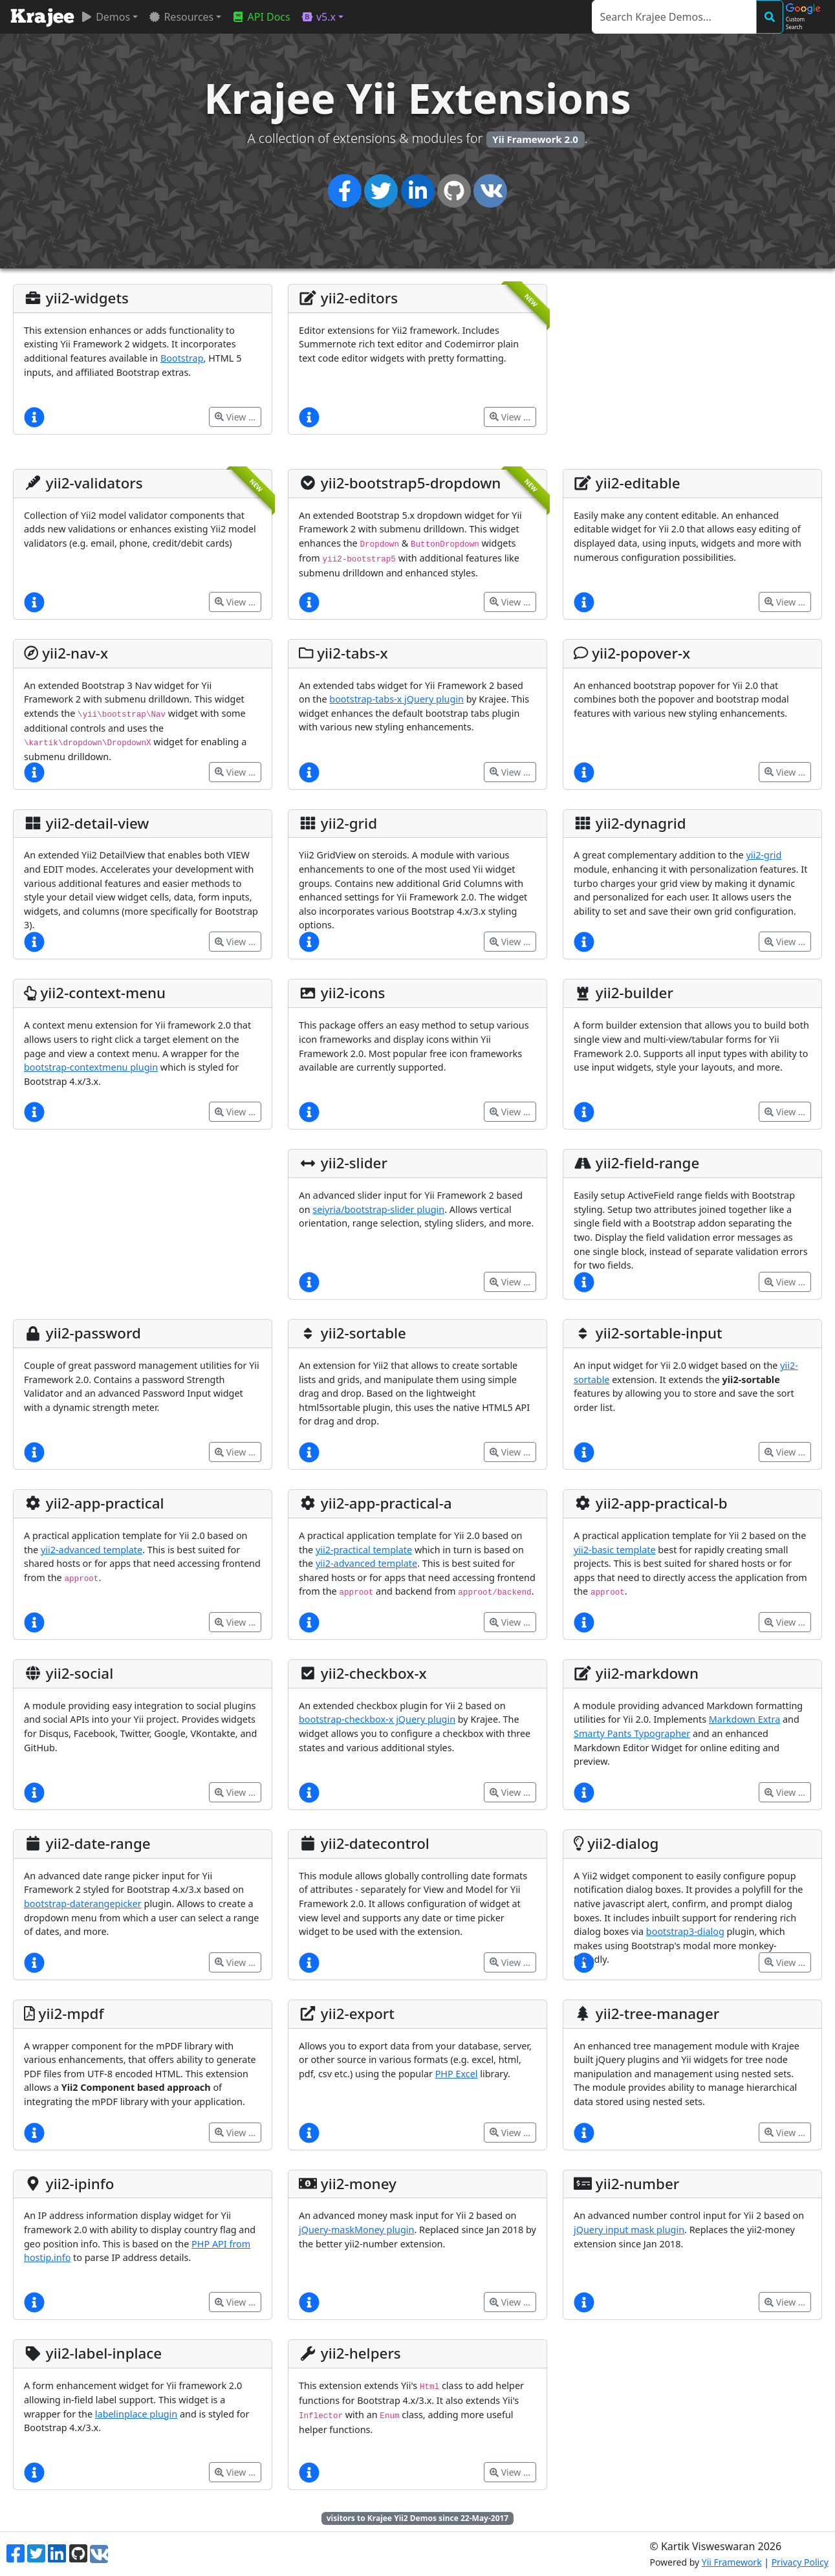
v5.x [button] (318, 17)
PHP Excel (456, 2074)
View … (235, 417)
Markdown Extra (745, 1719)
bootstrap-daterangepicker (83, 1903)
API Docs (261, 17)
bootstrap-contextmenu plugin (91, 1067)
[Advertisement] (692, 374)
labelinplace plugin (136, 2414)
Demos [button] (105, 17)
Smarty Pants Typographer (632, 1733)
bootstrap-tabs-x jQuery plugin (396, 699)
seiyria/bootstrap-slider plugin (378, 1209)
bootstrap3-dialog (685, 1931)
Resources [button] (180, 17)
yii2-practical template (364, 1550)
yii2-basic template (615, 1550)
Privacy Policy (800, 2562)
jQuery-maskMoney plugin (356, 2229)
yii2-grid (763, 855)
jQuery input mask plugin (629, 2229)
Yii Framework (732, 2562)
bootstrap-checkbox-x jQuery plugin (377, 1719)
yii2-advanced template (91, 1550)
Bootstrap (182, 358)
